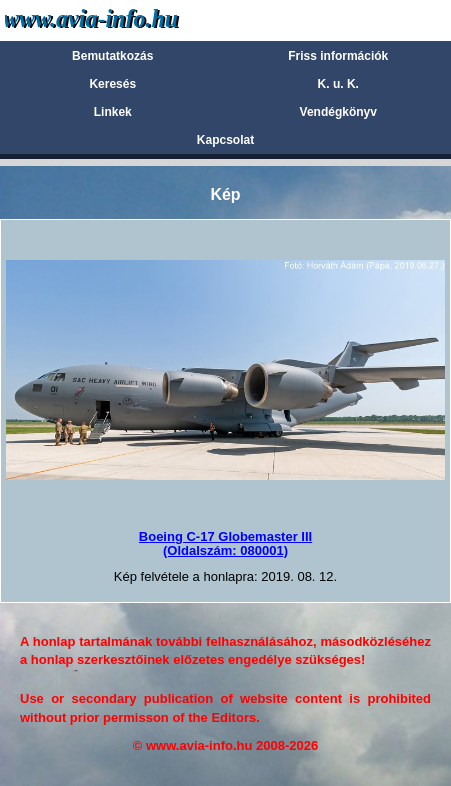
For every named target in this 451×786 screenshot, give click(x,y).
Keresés (112, 84)
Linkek (113, 112)
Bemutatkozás (112, 56)
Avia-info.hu (126, 19)
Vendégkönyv (338, 112)
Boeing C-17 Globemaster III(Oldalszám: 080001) (225, 543)
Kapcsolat (225, 140)
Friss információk (338, 56)
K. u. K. (338, 84)
